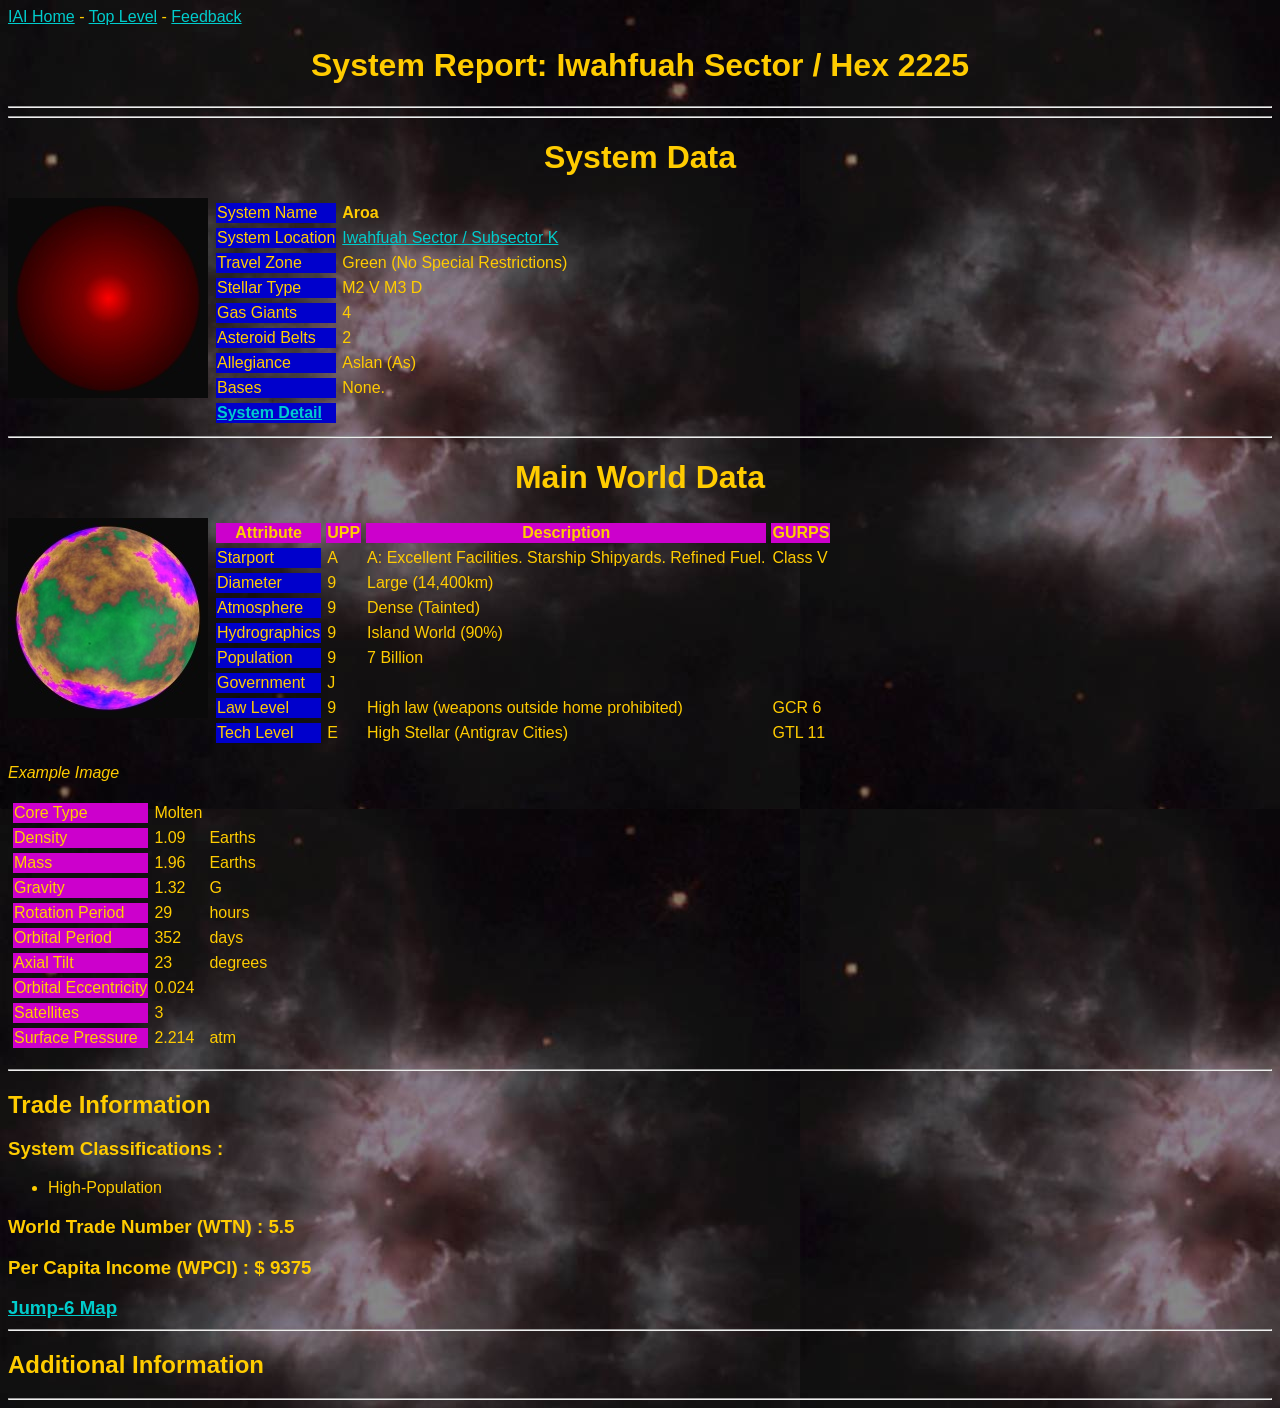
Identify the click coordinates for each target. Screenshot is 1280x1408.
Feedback (206, 16)
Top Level (123, 16)
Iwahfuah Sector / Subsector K (450, 237)
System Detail (269, 412)
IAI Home (41, 16)
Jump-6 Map (62, 1307)
